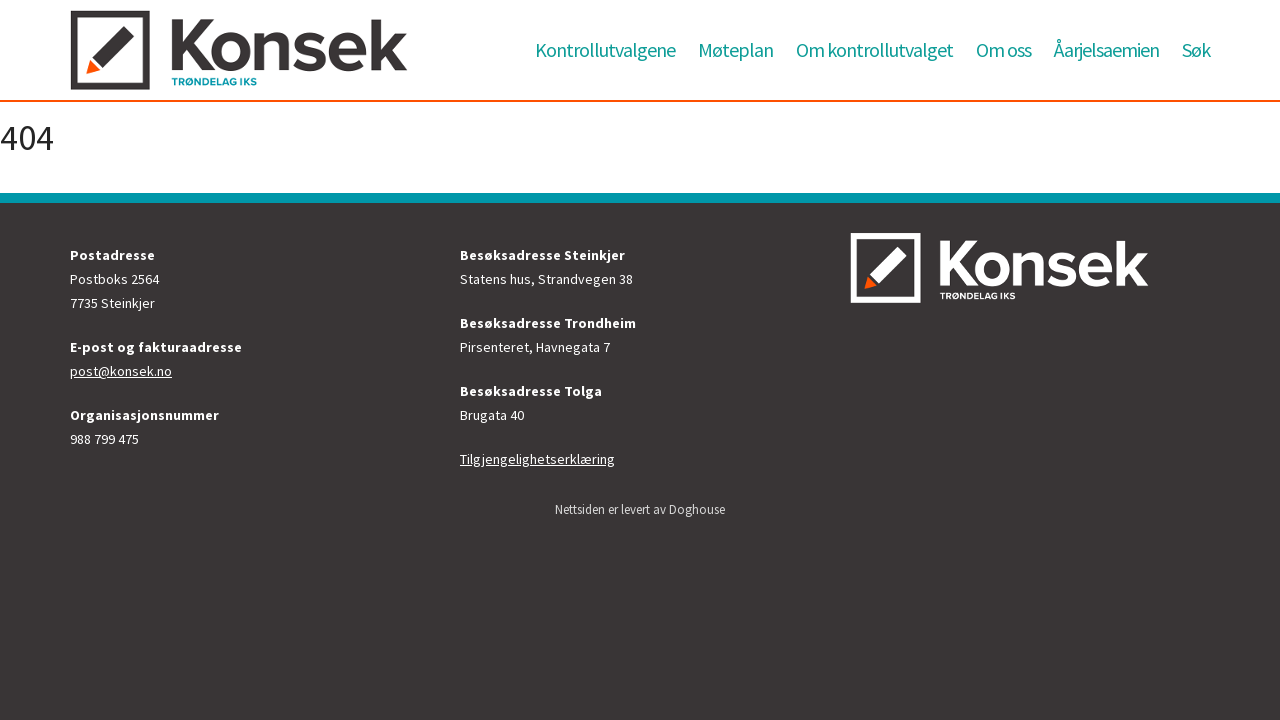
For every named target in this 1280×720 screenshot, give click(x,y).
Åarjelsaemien (1106, 49)
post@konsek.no (121, 371)
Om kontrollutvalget (874, 49)
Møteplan (735, 49)
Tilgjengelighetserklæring (537, 459)
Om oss (1003, 49)
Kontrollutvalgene (605, 49)
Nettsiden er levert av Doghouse (640, 509)
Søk (1196, 49)
